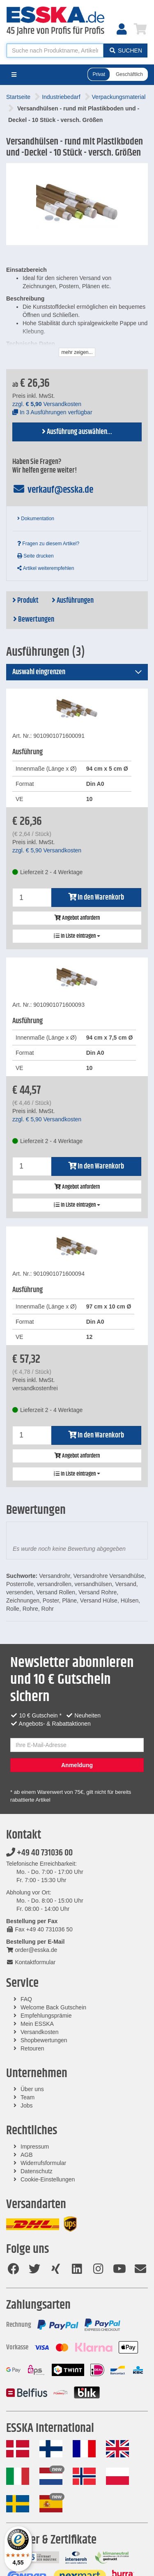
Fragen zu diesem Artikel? (48, 543)
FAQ (26, 1999)
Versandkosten (40, 2032)
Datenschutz (37, 2171)
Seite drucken (35, 556)
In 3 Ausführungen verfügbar (52, 412)
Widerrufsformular (43, 2163)
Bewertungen (33, 619)
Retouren (32, 2048)
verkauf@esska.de (52, 489)
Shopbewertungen (44, 2040)
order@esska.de (31, 1950)
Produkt (25, 600)
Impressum (35, 2146)
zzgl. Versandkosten (46, 404)
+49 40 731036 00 (39, 1853)
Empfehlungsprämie (46, 2015)
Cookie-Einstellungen (48, 2179)
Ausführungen (73, 600)
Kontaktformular (30, 1962)
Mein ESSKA (37, 2023)
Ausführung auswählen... (77, 432)
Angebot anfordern (77, 918)
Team (27, 2097)
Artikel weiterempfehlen (45, 568)
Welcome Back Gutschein (53, 2007)
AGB (27, 2154)
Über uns (32, 2089)
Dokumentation (35, 518)
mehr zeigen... (76, 352)
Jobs (27, 2105)
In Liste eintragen (77, 936)
